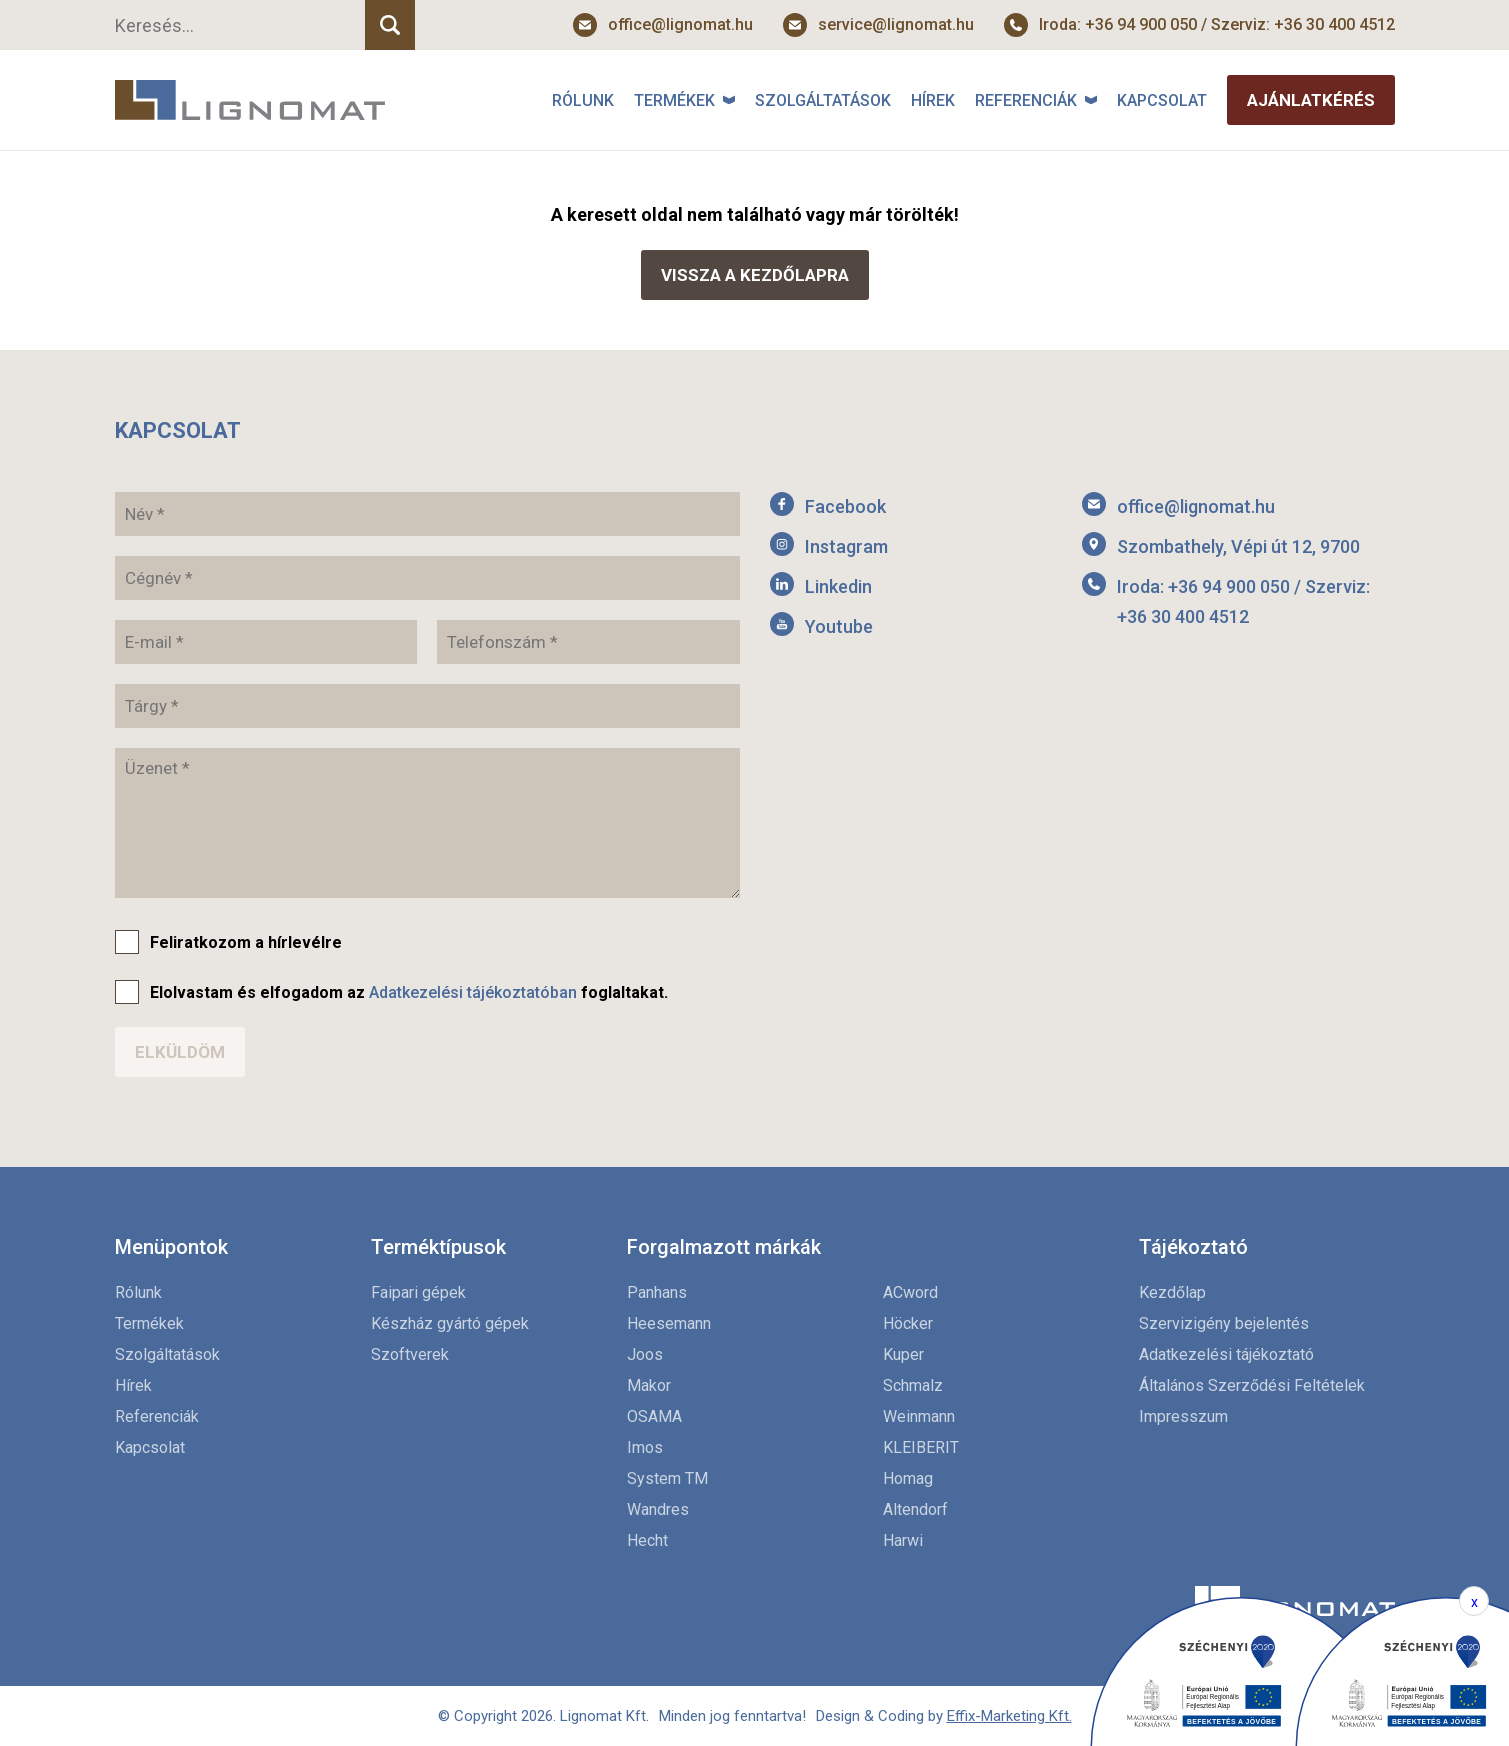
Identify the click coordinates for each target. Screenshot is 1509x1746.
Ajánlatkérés (1311, 100)
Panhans (657, 1292)
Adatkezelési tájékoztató (1226, 1354)
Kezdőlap (1172, 1292)
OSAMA (654, 1416)
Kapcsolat (1162, 100)
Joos (645, 1354)
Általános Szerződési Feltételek (1252, 1385)
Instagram (846, 546)
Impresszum (1183, 1416)
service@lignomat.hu (896, 24)
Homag (908, 1478)
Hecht (647, 1540)
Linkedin (838, 586)
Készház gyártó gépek (450, 1323)
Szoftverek (410, 1354)
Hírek (933, 100)
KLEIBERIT (921, 1447)
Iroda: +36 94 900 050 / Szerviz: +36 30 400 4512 (1217, 24)
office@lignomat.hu (680, 24)
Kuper (903, 1354)
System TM (667, 1478)
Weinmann (919, 1416)
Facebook (845, 506)
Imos (645, 1447)
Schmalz (913, 1385)
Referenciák (1026, 100)
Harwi (903, 1540)
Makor (649, 1385)
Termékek (674, 100)
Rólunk (583, 100)
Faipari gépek (418, 1292)
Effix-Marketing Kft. (1009, 1716)
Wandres (658, 1509)
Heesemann (669, 1323)
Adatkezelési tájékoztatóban (473, 992)
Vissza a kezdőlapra (755, 275)
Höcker (908, 1323)
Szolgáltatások (823, 100)
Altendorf (915, 1509)
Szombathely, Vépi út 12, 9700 (1238, 546)
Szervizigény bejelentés (1224, 1323)
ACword (910, 1292)
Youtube (839, 626)
